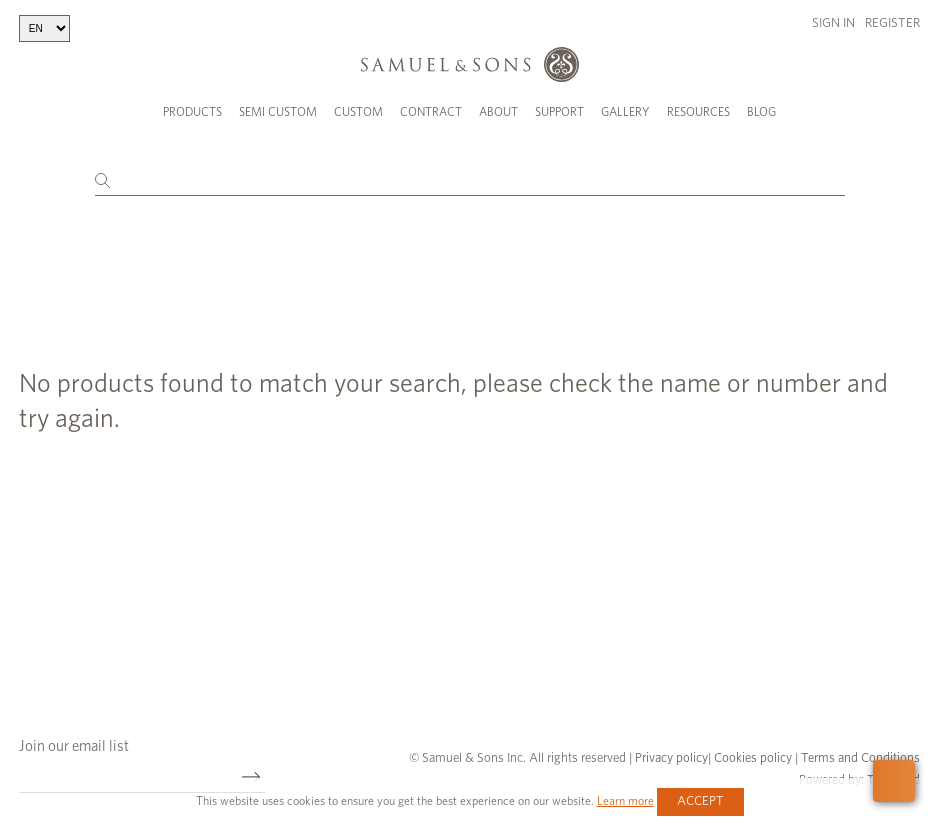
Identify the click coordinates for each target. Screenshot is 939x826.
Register (892, 23)
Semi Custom (278, 112)
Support (559, 112)
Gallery (625, 112)
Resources (698, 112)
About (498, 112)
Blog (761, 112)
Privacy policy (671, 752)
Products (192, 112)
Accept (700, 801)
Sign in (833, 23)
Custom (358, 112)
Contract (431, 112)
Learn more (625, 801)
